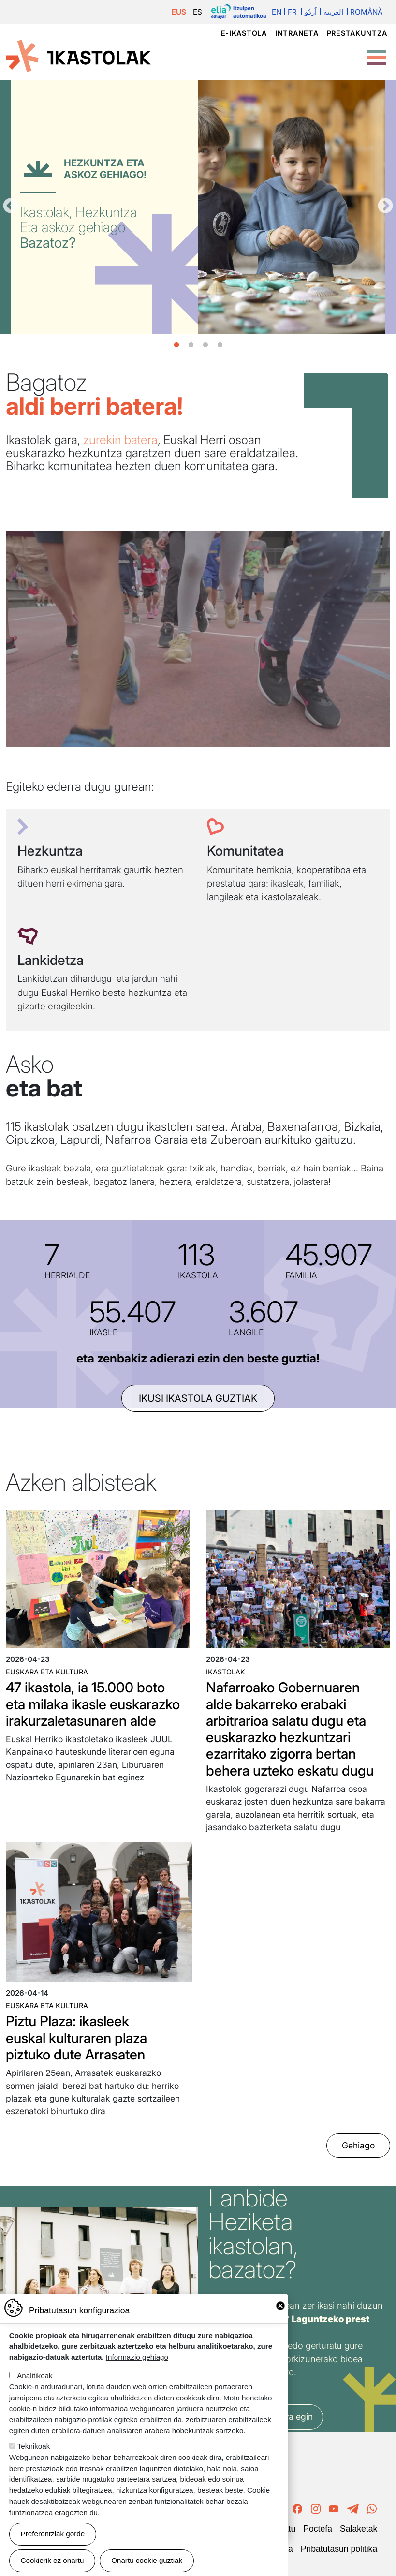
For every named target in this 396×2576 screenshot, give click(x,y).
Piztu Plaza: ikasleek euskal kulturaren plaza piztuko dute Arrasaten (76, 2038)
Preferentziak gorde (53, 2534)
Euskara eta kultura (47, 1672)
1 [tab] (176, 345)
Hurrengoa (385, 206)
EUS (179, 11)
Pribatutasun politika (339, 2549)
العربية (333, 11)
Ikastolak (225, 1672)
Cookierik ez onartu (52, 2560)
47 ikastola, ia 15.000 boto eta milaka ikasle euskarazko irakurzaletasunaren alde (93, 1704)
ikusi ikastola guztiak (198, 1398)
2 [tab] (191, 345)
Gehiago (358, 2145)
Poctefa (317, 2528)
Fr (292, 11)
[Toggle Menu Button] (376, 52)
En (276, 11)
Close (280, 2305)
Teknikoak (33, 2446)
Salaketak (358, 2528)
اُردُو (311, 11)
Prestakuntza (357, 33)
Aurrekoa (10, 206)
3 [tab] (205, 345)
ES (197, 11)
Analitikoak (34, 2375)
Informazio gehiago (137, 2357)
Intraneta (296, 33)
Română (366, 11)
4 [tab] (220, 345)
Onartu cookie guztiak (146, 2560)
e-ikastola (244, 33)
